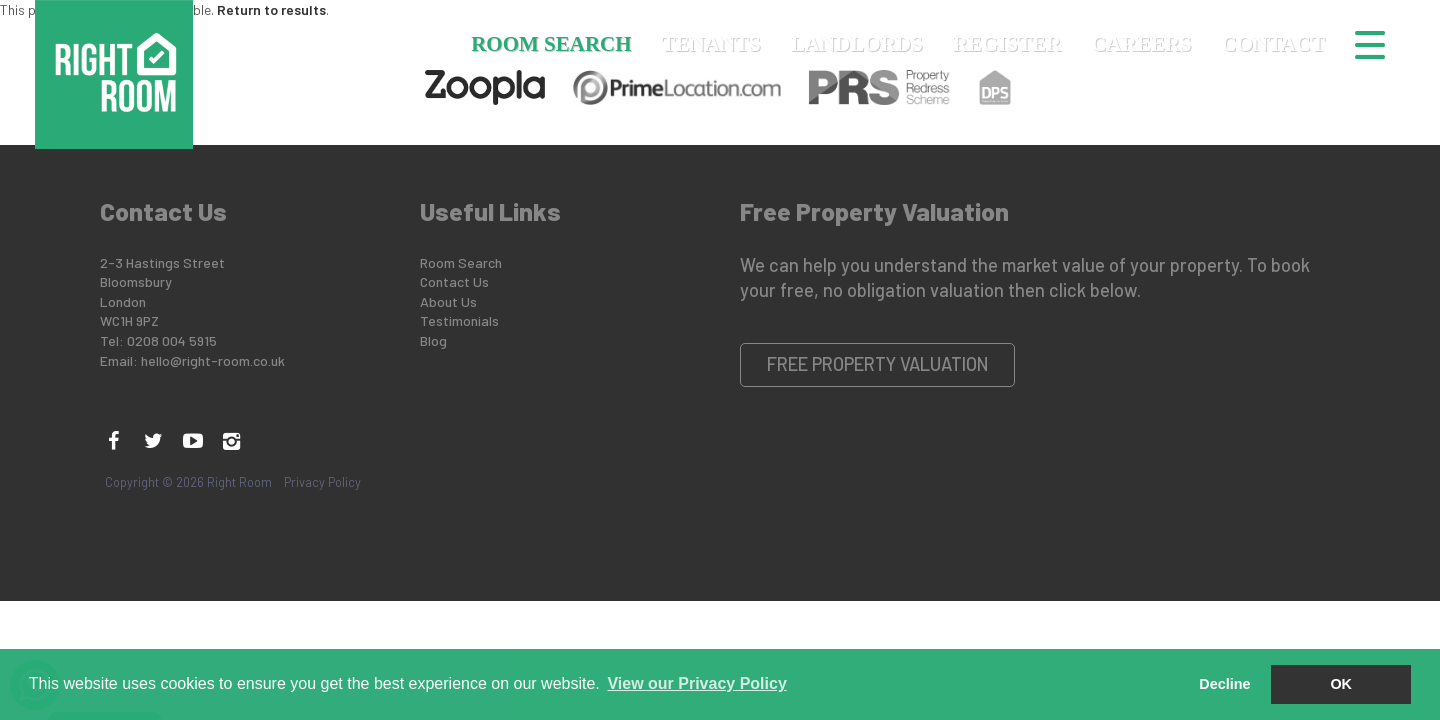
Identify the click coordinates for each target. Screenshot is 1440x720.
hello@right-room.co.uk (213, 360)
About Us (448, 301)
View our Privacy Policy (696, 683)
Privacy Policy (322, 482)
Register (1007, 44)
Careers (1141, 44)
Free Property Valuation (878, 364)
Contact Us (454, 281)
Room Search (551, 44)
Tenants (711, 44)
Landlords (857, 44)
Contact (1273, 44)
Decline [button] (1224, 684)
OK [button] (1341, 684)
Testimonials (459, 320)
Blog (433, 340)
